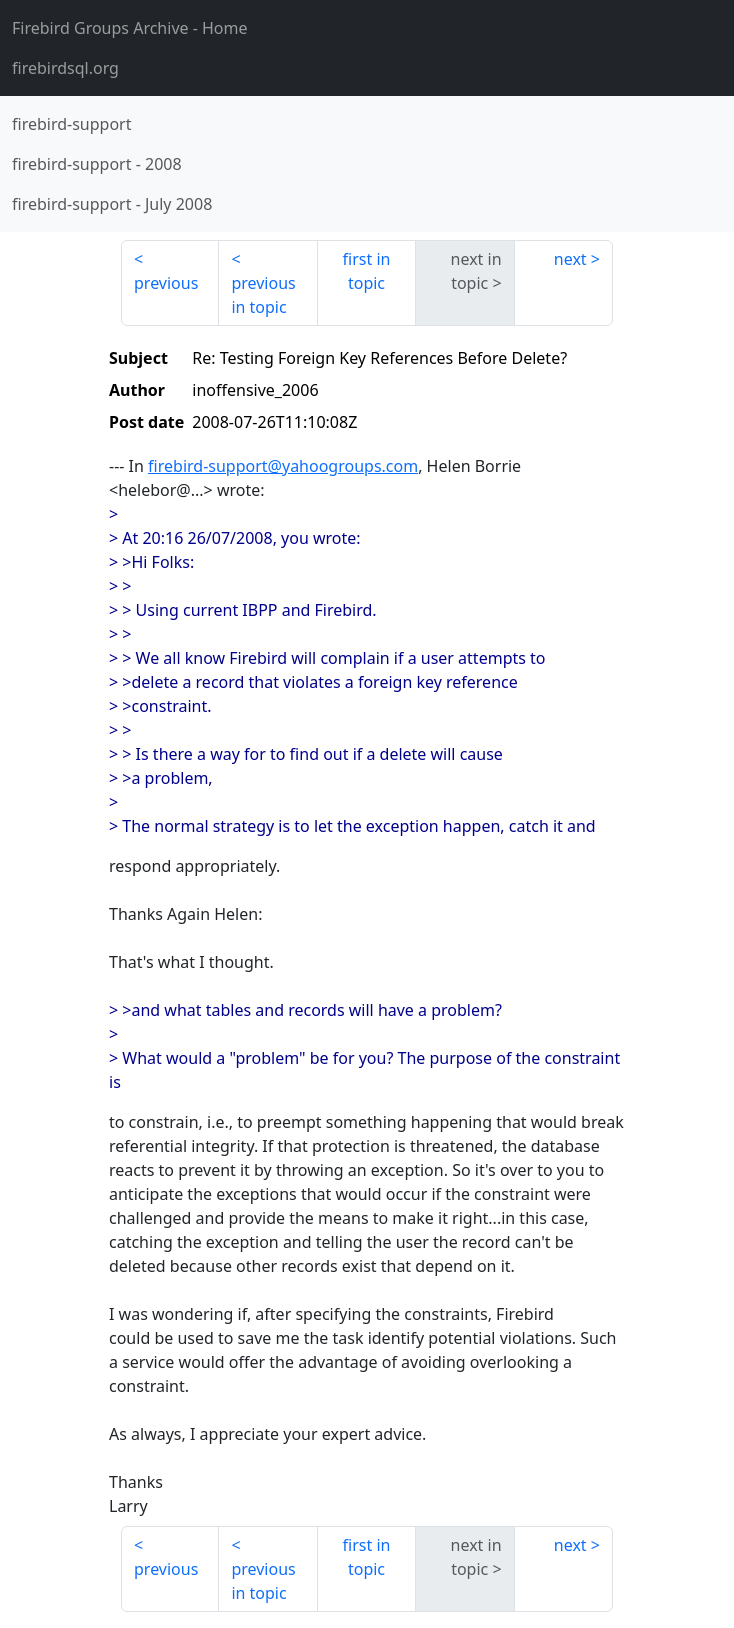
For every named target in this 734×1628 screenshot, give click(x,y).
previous (166, 283)
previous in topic (263, 295)
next (570, 259)
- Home (130, 28)
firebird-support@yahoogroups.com (283, 466)
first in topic (367, 271)
